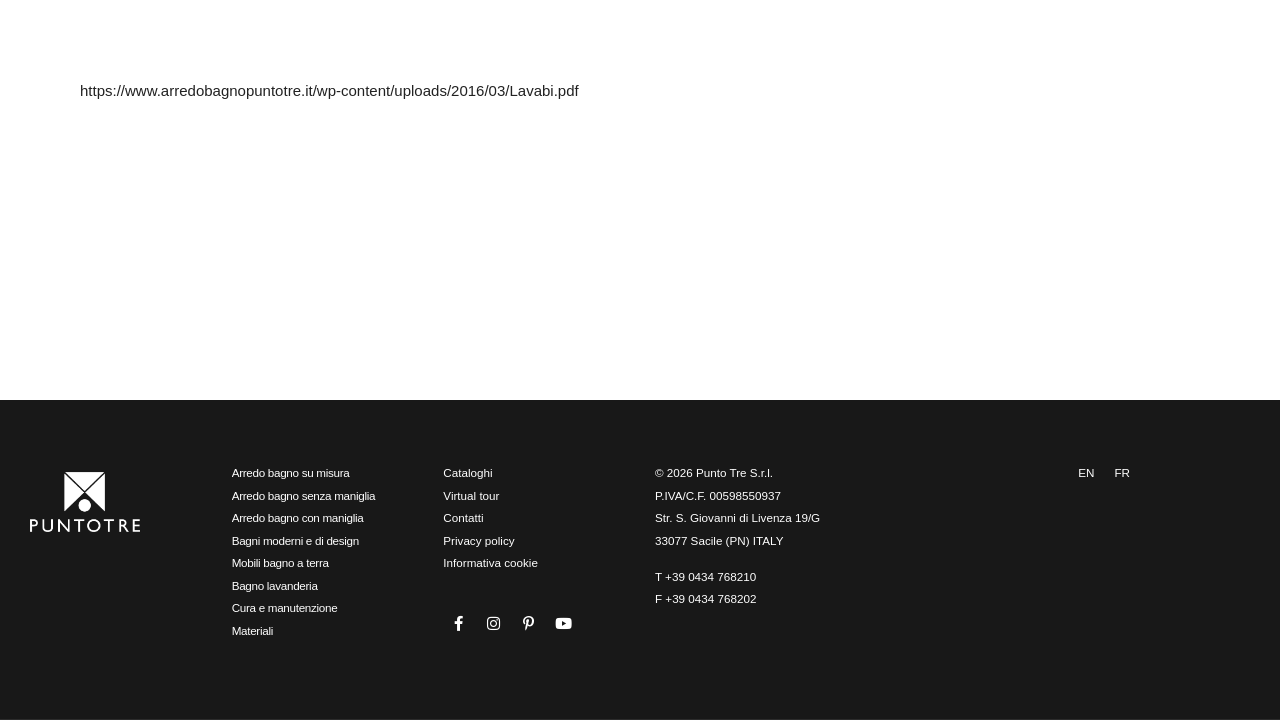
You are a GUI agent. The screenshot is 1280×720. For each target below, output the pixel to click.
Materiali (252, 630)
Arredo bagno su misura (291, 472)
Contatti (463, 517)
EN (1086, 472)
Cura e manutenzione (285, 607)
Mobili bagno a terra (280, 562)
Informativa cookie (490, 562)
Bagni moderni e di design (295, 540)
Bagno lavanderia (275, 585)
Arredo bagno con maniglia (298, 517)
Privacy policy (478, 540)
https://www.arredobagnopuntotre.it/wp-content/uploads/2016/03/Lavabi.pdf (329, 90)
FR (1122, 472)
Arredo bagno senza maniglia (304, 495)
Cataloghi (467, 472)
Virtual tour (471, 495)
